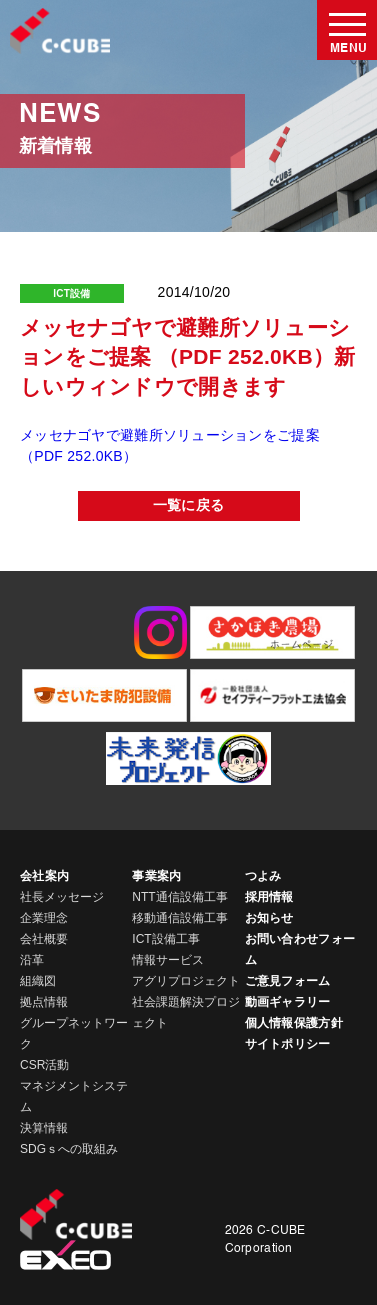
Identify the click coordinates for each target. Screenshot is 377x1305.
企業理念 (44, 918)
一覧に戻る (188, 506)
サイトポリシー (288, 1044)
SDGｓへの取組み (69, 1149)
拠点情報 (44, 1002)
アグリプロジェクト (186, 981)
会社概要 (44, 939)
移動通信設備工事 (180, 918)
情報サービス (168, 960)
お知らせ (269, 918)
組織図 (38, 981)
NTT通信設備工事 (179, 897)
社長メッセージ (62, 897)
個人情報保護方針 (294, 1023)
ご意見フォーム (288, 981)
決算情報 (44, 1128)
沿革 (32, 960)
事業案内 (156, 876)
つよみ (263, 876)
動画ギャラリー (288, 1002)
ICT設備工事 (165, 939)
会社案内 (44, 876)
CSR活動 (44, 1065)
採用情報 (269, 897)
